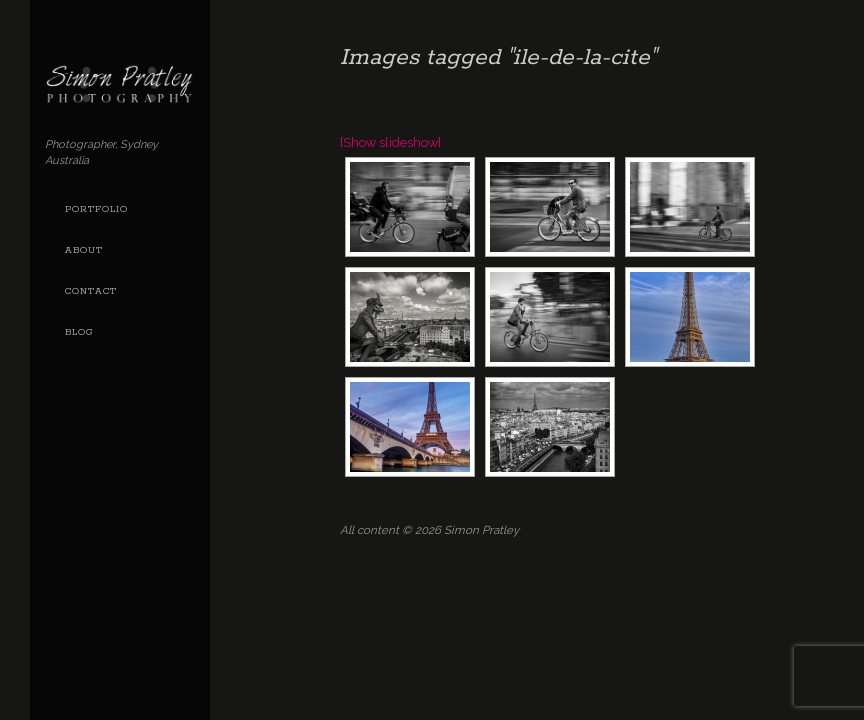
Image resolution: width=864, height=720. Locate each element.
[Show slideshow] (390, 142)
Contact (91, 291)
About (84, 250)
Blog (79, 332)
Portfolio (96, 209)
